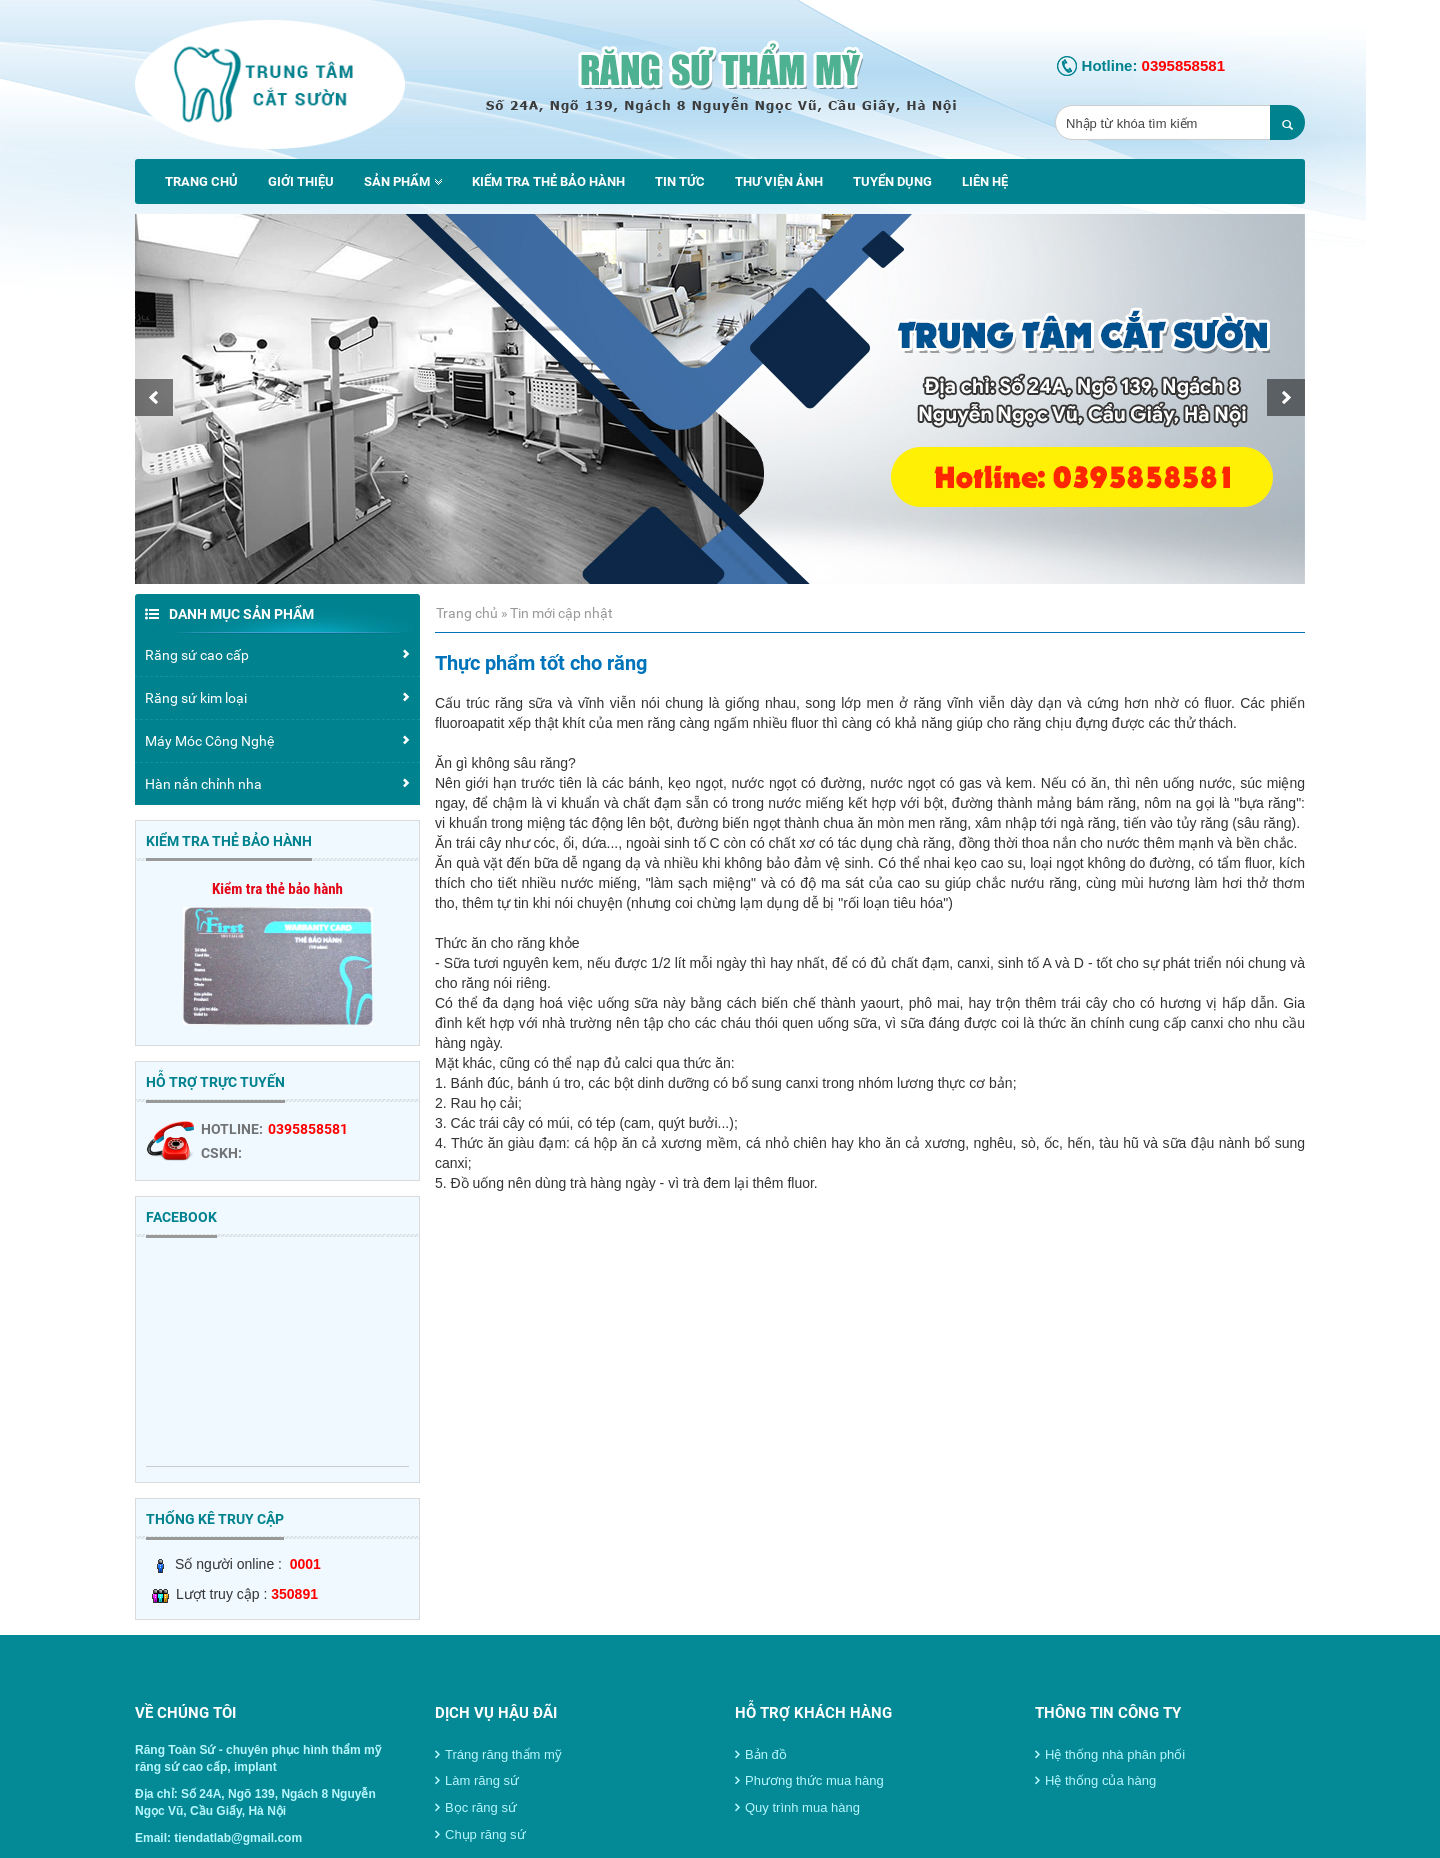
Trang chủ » (472, 613)
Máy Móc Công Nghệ (209, 741)
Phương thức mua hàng (809, 1780)
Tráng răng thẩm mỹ (498, 1754)
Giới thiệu (301, 181)
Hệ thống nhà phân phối (1110, 1754)
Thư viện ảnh (779, 181)
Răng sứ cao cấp (197, 655)
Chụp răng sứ (480, 1834)
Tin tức (680, 181)
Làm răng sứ (477, 1780)
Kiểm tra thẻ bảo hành (277, 889)
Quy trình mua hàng (797, 1807)
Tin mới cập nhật (561, 613)
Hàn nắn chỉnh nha (203, 784)
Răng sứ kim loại (196, 698)
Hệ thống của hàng (1095, 1780)
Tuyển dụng (892, 181)
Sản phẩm (403, 181)
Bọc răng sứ (476, 1807)
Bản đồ (761, 1754)
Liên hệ (985, 181)
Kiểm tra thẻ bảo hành (548, 181)
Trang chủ (201, 181)
